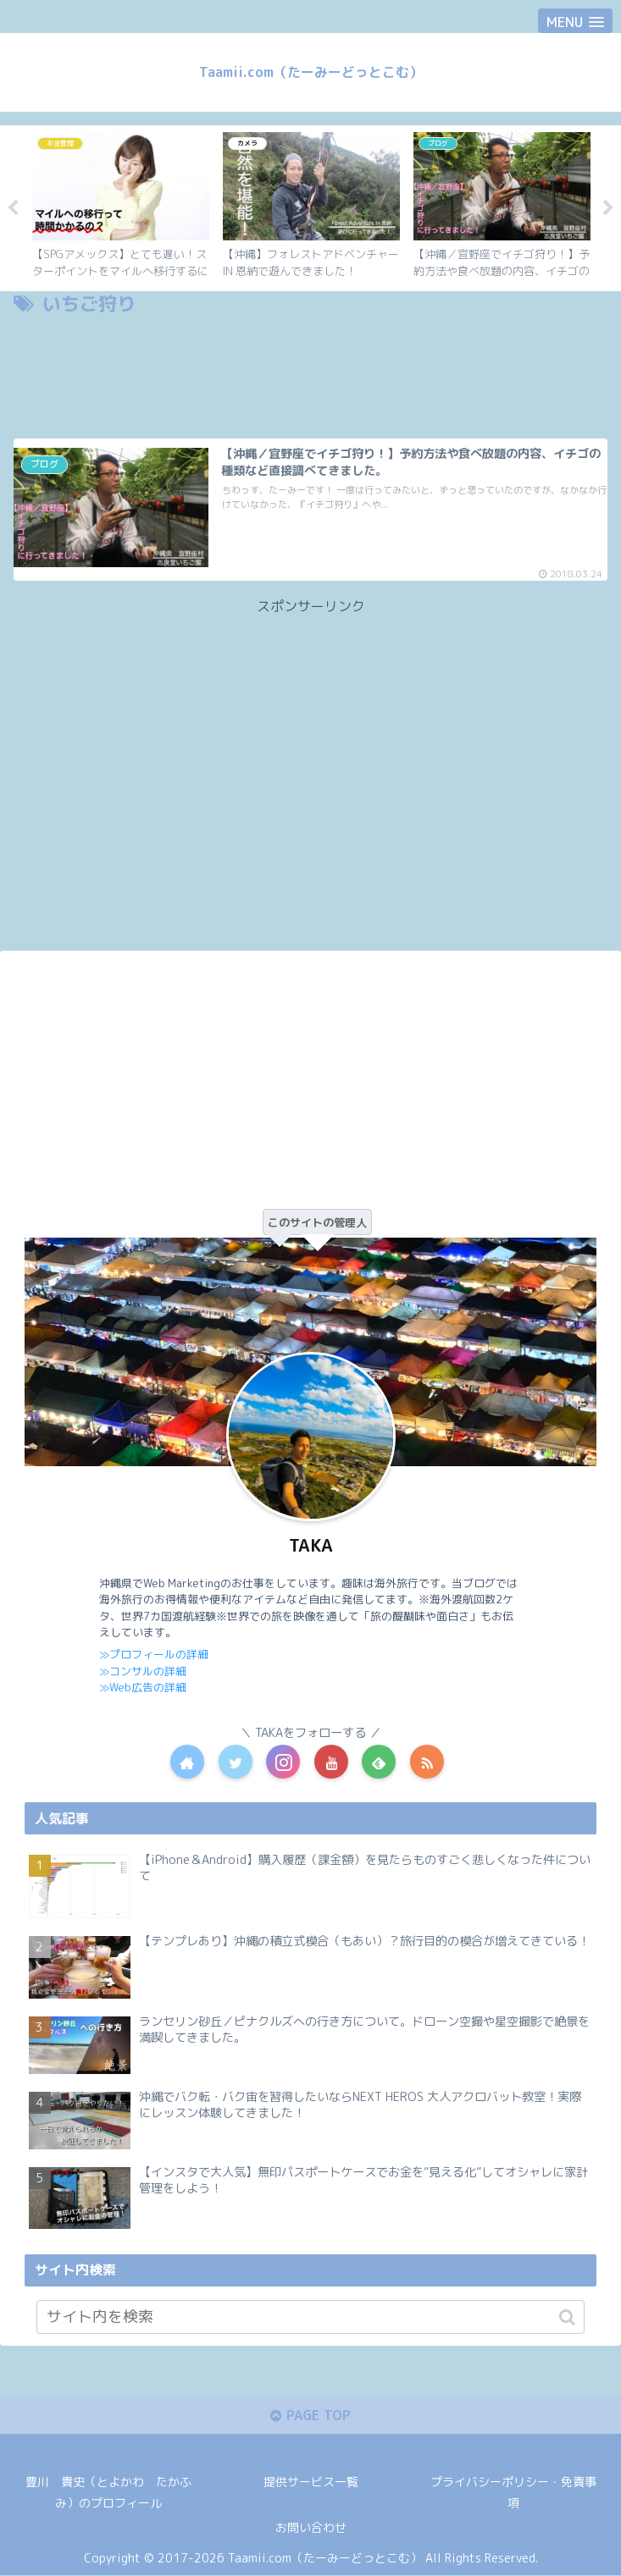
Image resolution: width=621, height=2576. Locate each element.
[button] (567, 2317)
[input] (310, 2317)
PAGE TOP (311, 2415)
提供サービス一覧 (310, 2482)
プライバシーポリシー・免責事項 (513, 2493)
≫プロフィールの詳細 (153, 1654)
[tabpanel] (120, 205)
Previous (12, 208)
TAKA (311, 1546)
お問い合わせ (311, 2529)
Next (608, 208)
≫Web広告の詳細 (142, 1687)
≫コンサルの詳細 (142, 1670)
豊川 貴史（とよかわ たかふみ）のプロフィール (108, 2493)
